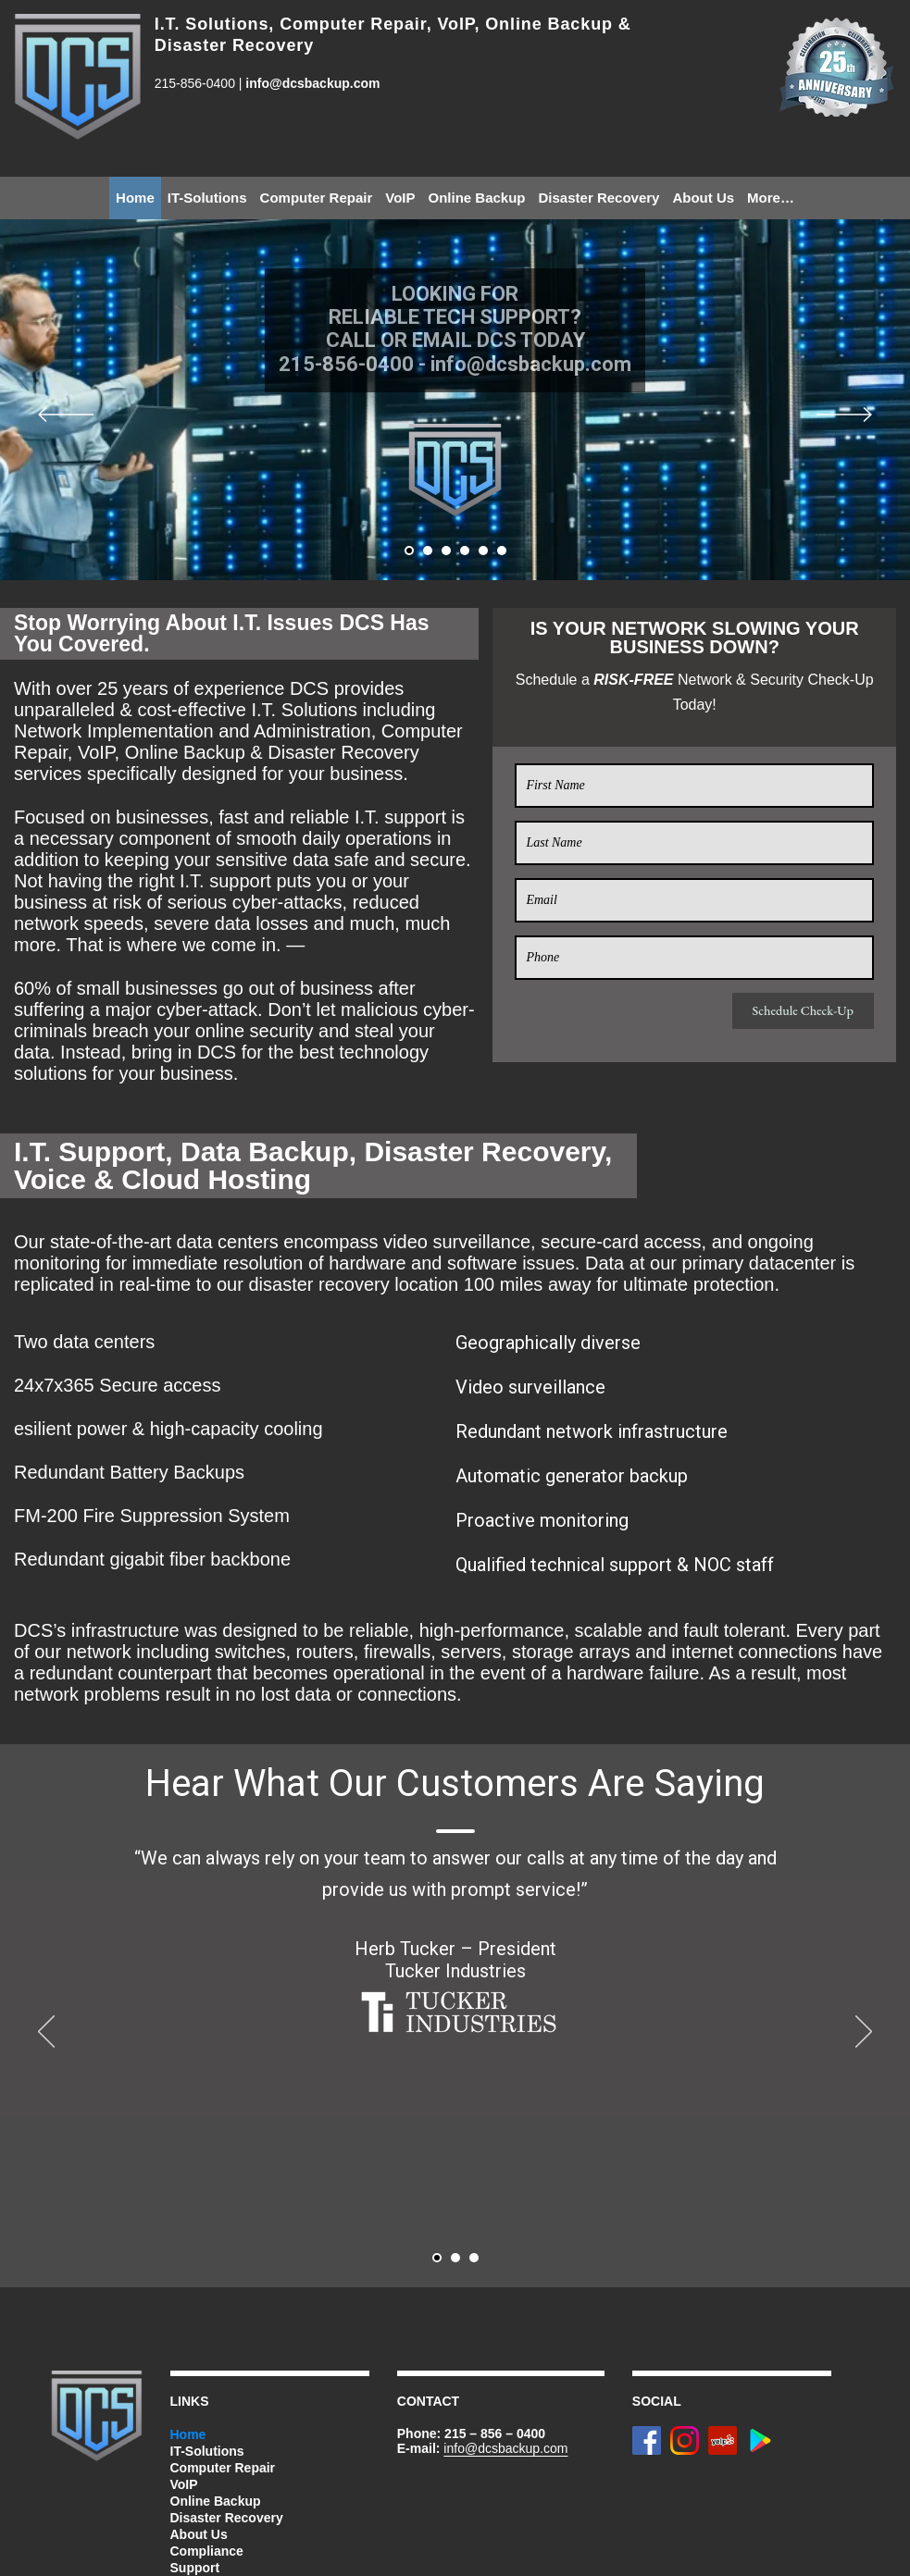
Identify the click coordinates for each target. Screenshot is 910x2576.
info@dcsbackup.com (312, 83)
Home (135, 197)
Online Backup (476, 197)
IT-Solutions (207, 197)
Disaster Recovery (599, 197)
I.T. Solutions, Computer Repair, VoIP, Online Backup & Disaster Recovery (393, 35)
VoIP (400, 197)
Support (195, 2567)
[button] (409, 550)
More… (770, 197)
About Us (703, 197)
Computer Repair (316, 197)
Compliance (206, 2551)
